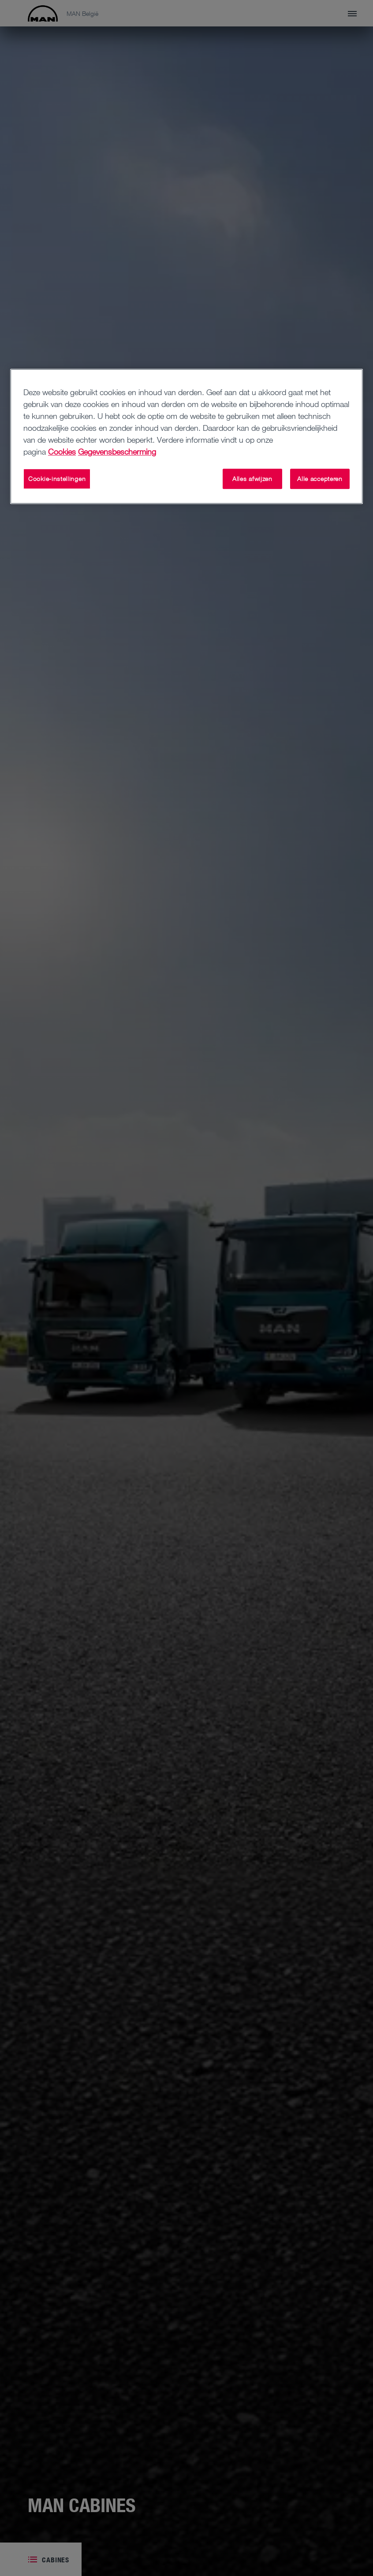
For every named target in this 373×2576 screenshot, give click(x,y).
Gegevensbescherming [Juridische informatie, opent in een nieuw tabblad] (117, 451)
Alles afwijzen (252, 478)
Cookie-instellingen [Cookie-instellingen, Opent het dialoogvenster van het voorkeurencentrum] (57, 478)
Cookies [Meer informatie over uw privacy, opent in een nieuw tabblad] (62, 451)
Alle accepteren (320, 478)
